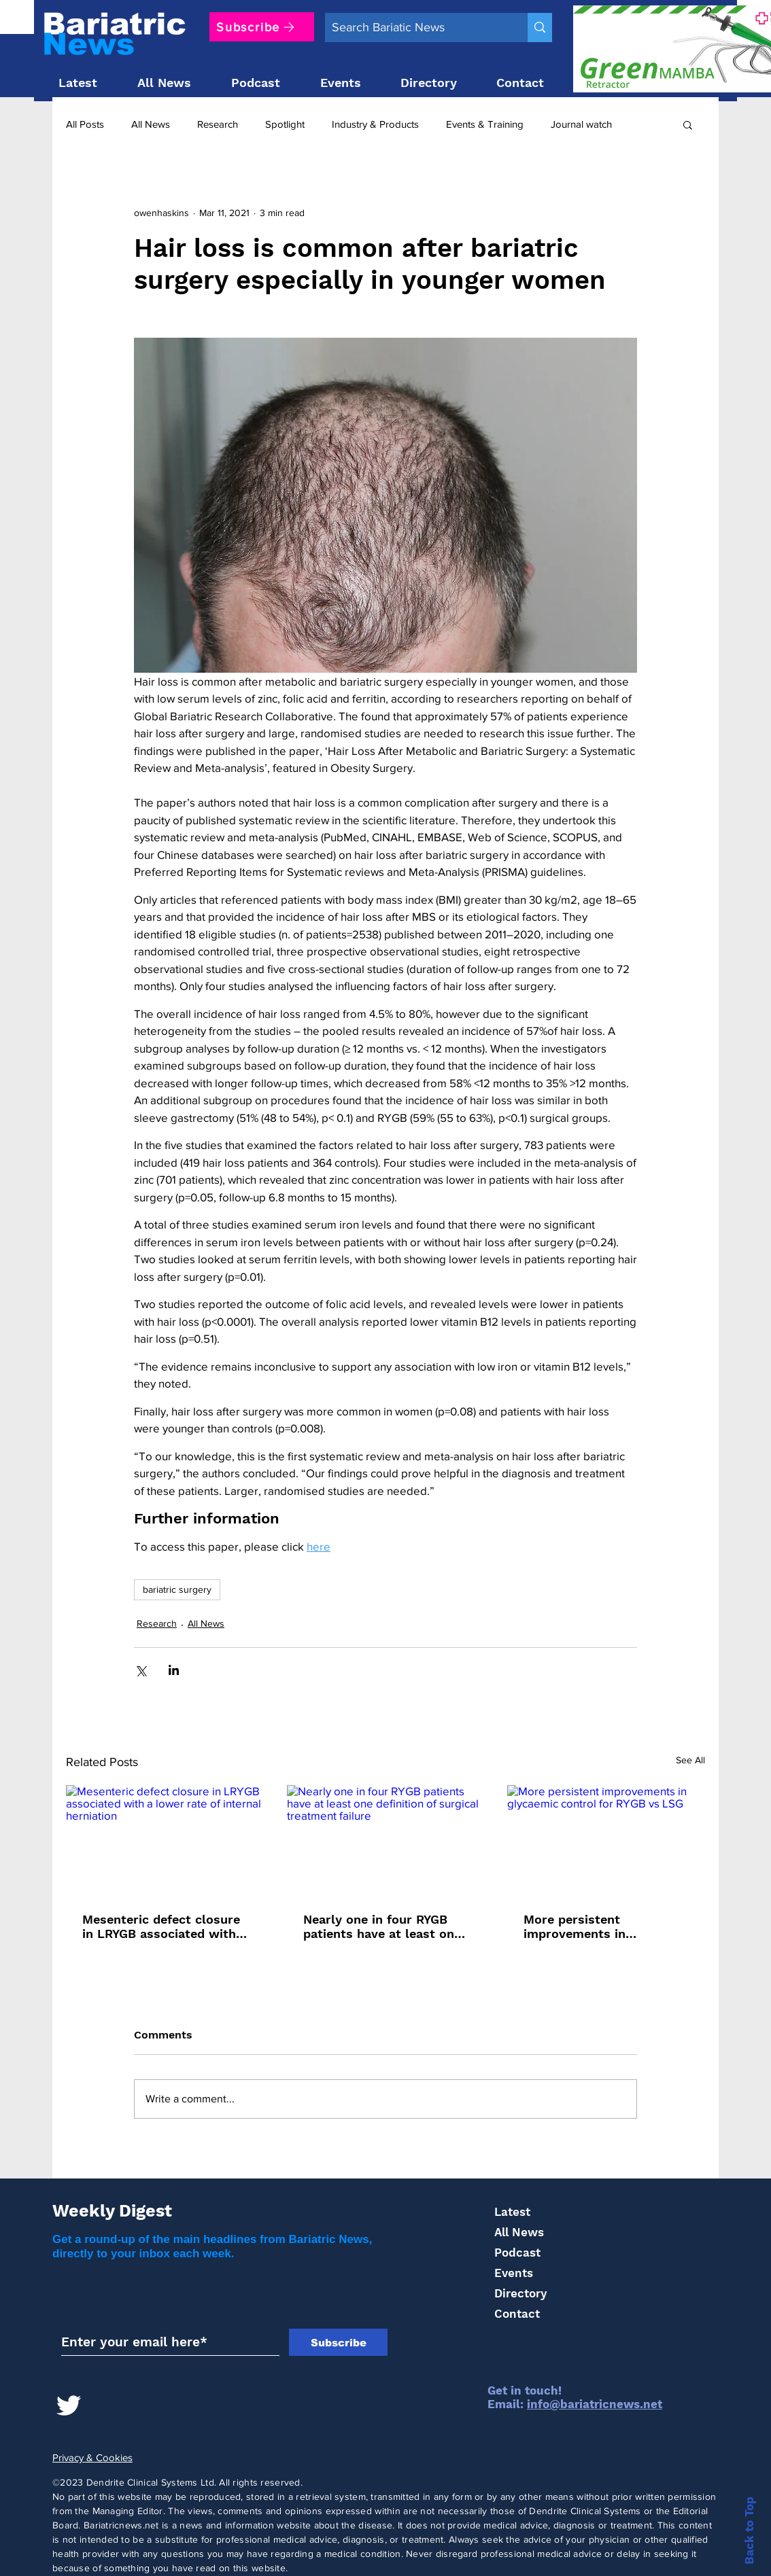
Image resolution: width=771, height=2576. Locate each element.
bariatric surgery (177, 1589)
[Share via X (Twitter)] (140, 1669)
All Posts (85, 124)
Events (513, 2273)
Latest (512, 2212)
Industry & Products (375, 124)
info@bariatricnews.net (594, 2404)
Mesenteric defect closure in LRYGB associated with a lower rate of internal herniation (164, 1926)
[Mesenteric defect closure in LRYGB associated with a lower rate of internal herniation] (165, 1840)
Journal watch (581, 124)
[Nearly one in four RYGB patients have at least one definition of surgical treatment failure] (386, 1840)
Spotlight (285, 124)
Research (217, 124)
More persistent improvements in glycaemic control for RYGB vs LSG (588, 1926)
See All (690, 1759)
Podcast (517, 2252)
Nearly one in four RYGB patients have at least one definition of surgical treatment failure (382, 1926)
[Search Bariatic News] (415, 27)
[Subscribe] (261, 26)
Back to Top (749, 2530)
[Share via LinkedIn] (173, 1669)
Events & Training (485, 124)
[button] (687, 124)
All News (150, 124)
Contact (517, 2314)
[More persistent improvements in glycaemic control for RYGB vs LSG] (606, 1840)
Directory (520, 2293)
